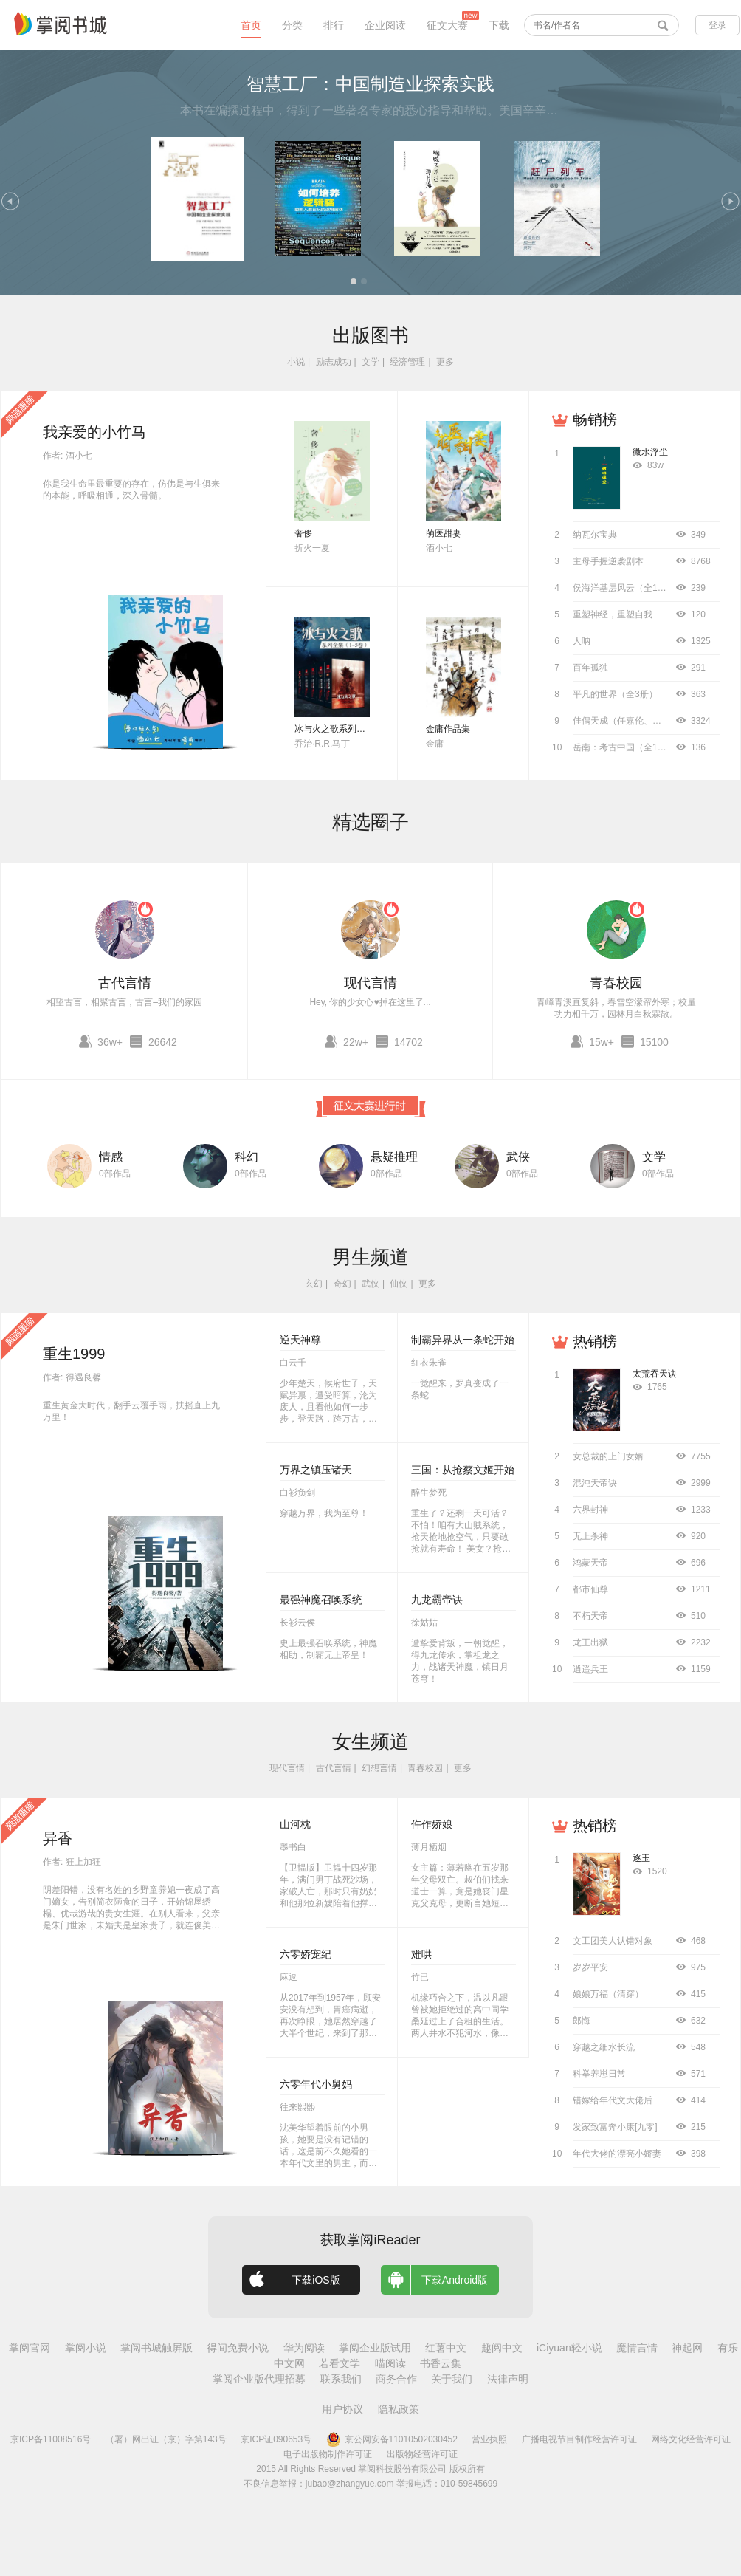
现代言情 (370, 983)
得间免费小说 (238, 2348)
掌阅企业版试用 (375, 2348)
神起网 (687, 2348)
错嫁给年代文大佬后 (612, 2100)
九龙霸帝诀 (437, 1600)
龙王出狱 (590, 1642)
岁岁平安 (590, 1967)
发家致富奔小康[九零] (615, 2127)
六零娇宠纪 (305, 1954)
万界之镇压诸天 (316, 1470)
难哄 (421, 1954)
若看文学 (339, 2363)
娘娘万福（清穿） (608, 1994)
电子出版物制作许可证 (327, 2454)
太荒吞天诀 (655, 1373)
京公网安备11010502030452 (392, 2439)
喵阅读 (390, 2363)
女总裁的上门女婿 (608, 1456)
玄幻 (314, 1283)
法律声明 (507, 2379)
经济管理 (407, 362)
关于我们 (451, 2379)
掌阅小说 (85, 2348)
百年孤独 (590, 667)
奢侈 (303, 533)
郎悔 (581, 2020)
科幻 (246, 1157)
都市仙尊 (590, 1589)
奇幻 (342, 1283)
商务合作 (396, 2379)
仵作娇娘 (431, 1824)
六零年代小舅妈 (316, 2084)
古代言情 (124, 983)
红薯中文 (445, 2348)
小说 (296, 362)
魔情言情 (637, 2348)
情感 (111, 1157)
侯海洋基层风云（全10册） (626, 588)
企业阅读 (385, 25)
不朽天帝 (590, 1616)
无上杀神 (590, 1536)
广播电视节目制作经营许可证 (579, 2439)
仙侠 (398, 1283)
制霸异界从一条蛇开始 (462, 1340)
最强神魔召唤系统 (321, 1600)
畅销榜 (595, 419)
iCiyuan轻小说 (569, 2348)
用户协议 (342, 2409)
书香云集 (440, 2363)
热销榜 (595, 1341)
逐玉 (641, 1858)
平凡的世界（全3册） (615, 694)
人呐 (581, 641)
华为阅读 (304, 2348)
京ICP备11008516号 (50, 2439)
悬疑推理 (394, 1157)
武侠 (518, 1157)
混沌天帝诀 (595, 1483)
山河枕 (295, 1824)
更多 (445, 362)
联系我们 (341, 2379)
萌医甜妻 (443, 533)
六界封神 (590, 1509)
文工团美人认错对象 (612, 1941)
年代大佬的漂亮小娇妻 (617, 2153)
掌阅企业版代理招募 (259, 2379)
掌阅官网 (29, 2348)
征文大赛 (447, 25)
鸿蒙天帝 (590, 1563)
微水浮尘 (650, 452)
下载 (499, 25)
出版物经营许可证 (422, 2454)
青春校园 (616, 983)
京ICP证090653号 (276, 2439)
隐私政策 (398, 2409)
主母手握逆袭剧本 (608, 561)
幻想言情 (379, 1768)
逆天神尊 (300, 1340)
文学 (370, 362)
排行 (333, 25)
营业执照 (489, 2439)
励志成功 (333, 362)
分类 (292, 25)
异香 (57, 1838)
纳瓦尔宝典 (595, 535)
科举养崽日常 (599, 2074)
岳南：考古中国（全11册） (626, 747)
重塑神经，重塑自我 (612, 614)
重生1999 (74, 1354)
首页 (251, 25)
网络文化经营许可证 (691, 2439)
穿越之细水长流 (604, 2047)
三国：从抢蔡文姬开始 (462, 1470)
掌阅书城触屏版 (156, 2348)
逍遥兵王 (590, 1669)
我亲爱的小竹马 (94, 432)
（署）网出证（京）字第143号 (166, 2439)
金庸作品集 (448, 729)
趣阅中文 (502, 2348)
